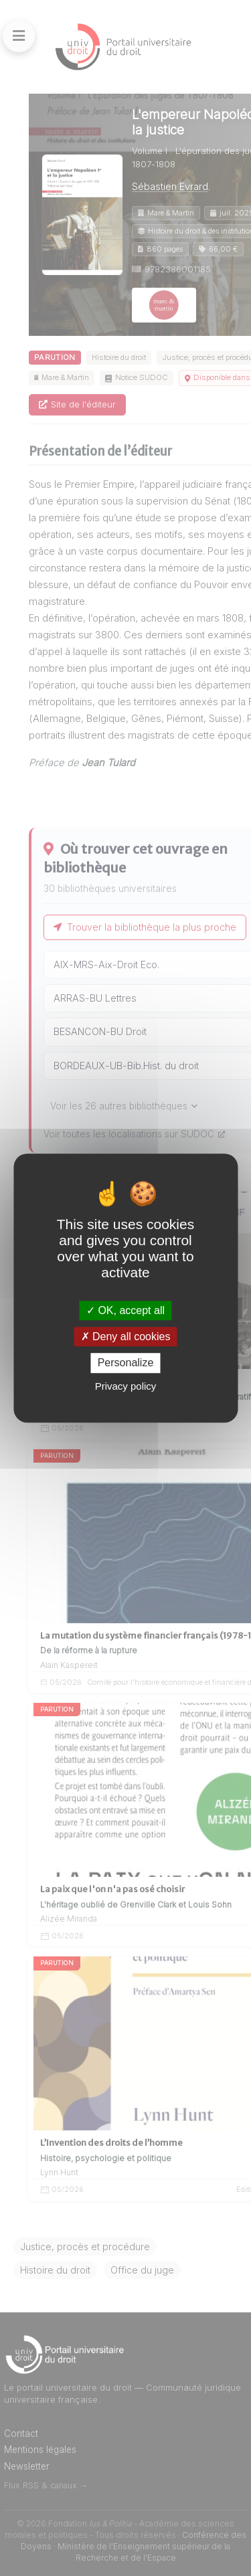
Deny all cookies (126, 1336)
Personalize (126, 1363)
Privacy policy (126, 1386)
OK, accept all (125, 1310)
